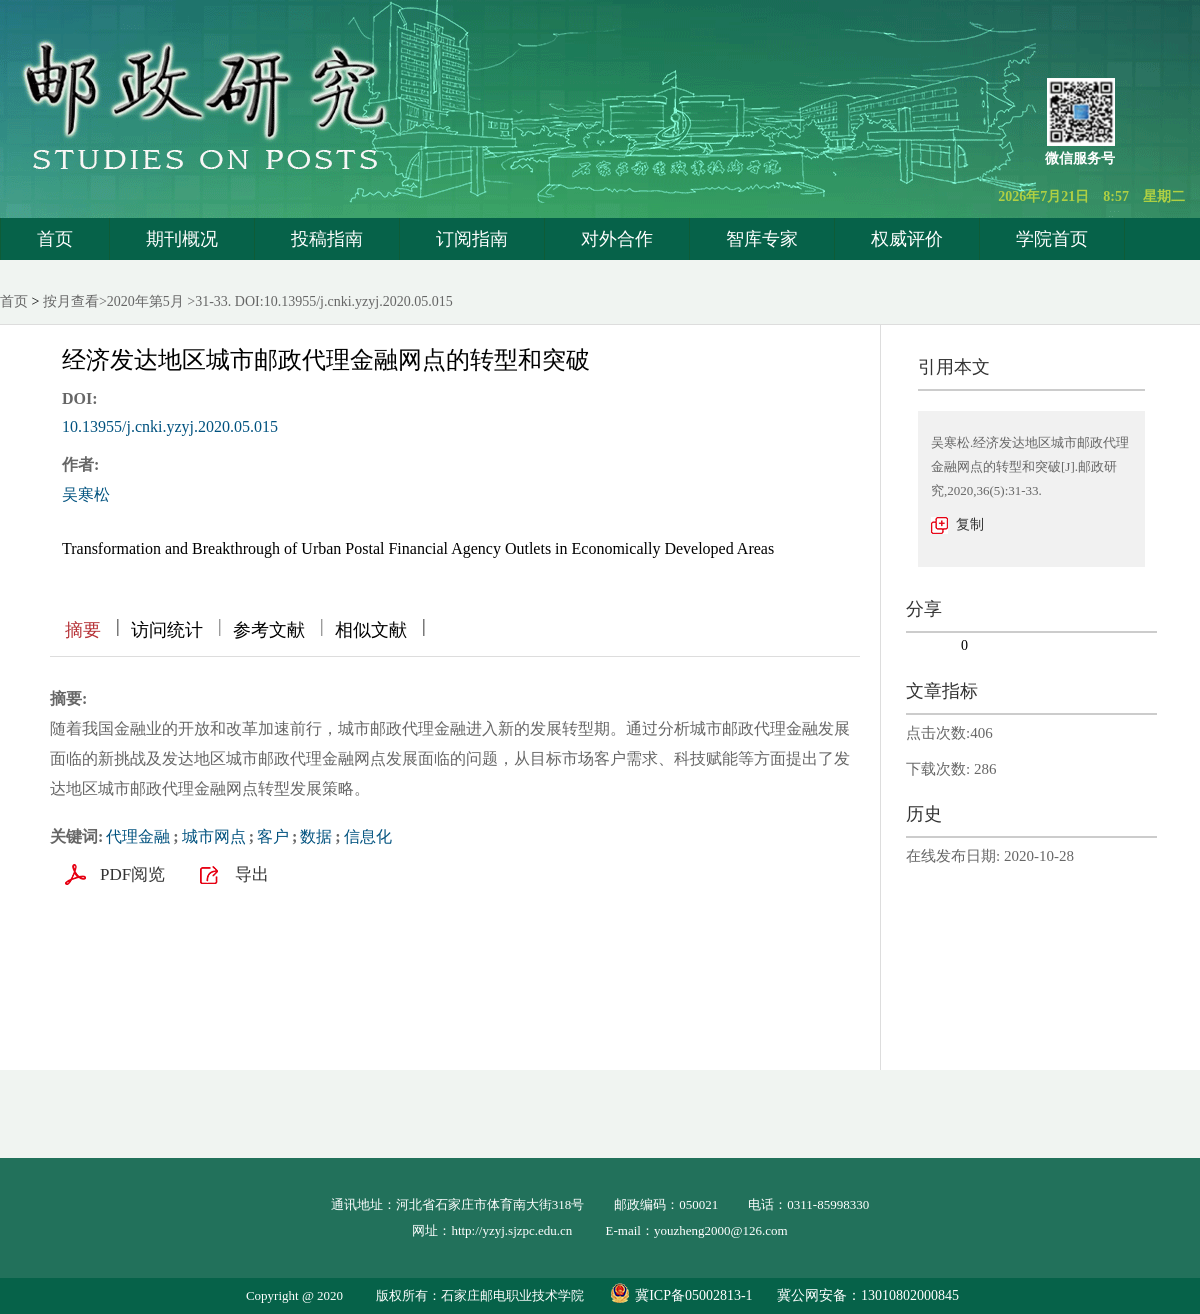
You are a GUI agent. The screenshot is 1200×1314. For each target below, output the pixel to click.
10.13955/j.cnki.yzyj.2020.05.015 (170, 426)
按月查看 (71, 301)
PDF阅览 (132, 874)
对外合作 (617, 239)
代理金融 (138, 836)
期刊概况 (182, 239)
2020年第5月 (145, 301)
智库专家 (762, 239)
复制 (970, 524)
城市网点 (214, 836)
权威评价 (907, 239)
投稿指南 (327, 239)
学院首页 (1052, 239)
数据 (316, 836)
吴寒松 (86, 494)
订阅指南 (472, 239)
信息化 (368, 836)
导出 (252, 874)
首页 (55, 239)
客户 (273, 836)
